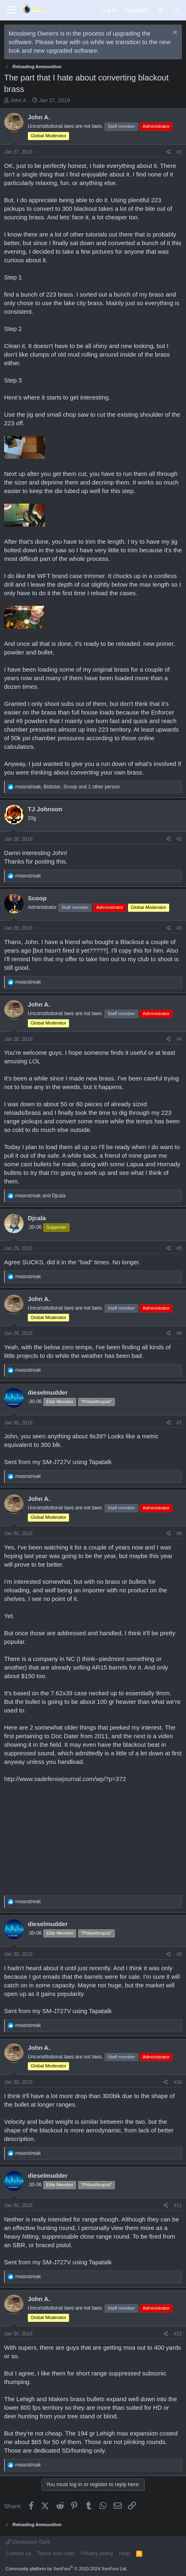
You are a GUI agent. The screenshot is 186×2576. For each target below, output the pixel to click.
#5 (179, 1248)
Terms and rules (56, 2553)
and (40, 1196)
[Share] (169, 152)
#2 (179, 839)
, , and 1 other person (67, 787)
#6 (179, 1333)
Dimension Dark (28, 2542)
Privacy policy (97, 2553)
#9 (179, 1954)
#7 (179, 1423)
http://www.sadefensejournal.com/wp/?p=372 (65, 1778)
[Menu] (11, 10)
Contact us (18, 2553)
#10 (178, 2082)
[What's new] (160, 10)
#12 (178, 2334)
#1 (179, 152)
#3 (179, 928)
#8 (179, 1533)
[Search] (176, 10)
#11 (178, 2205)
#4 (179, 1039)
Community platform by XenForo (67, 2568)
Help (124, 2553)
